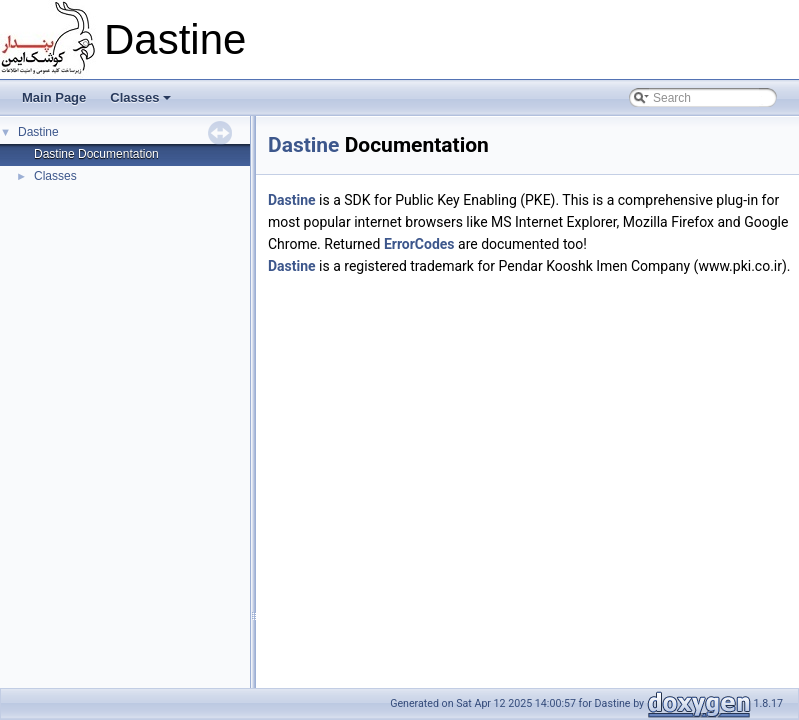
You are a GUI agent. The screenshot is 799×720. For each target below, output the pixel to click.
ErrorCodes (419, 244)
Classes (140, 97)
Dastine (38, 132)
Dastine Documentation (96, 154)
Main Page (54, 97)
